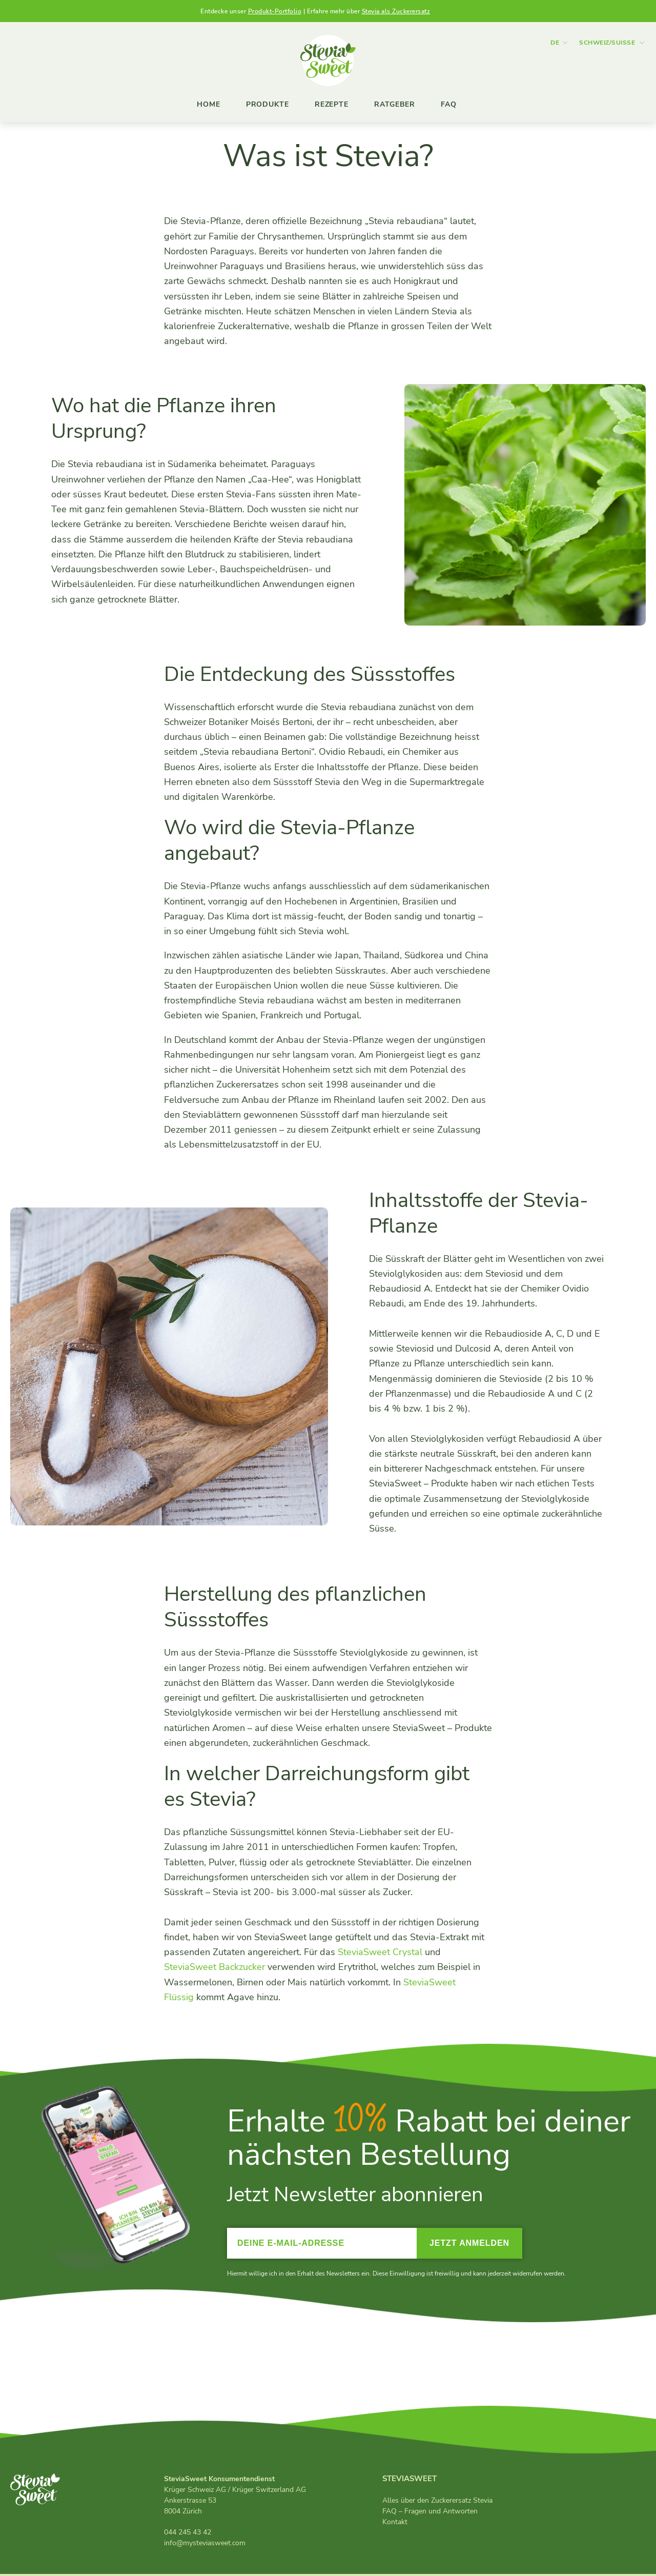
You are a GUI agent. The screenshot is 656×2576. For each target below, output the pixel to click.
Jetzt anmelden (469, 2245)
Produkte (267, 104)
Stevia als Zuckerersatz (396, 11)
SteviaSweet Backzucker (214, 1969)
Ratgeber (394, 104)
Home (208, 104)
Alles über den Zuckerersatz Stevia (437, 2503)
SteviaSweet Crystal (380, 1954)
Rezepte (331, 104)
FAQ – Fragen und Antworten (430, 2514)
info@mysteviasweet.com (204, 2545)
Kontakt (394, 2524)
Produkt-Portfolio (275, 11)
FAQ (449, 104)
